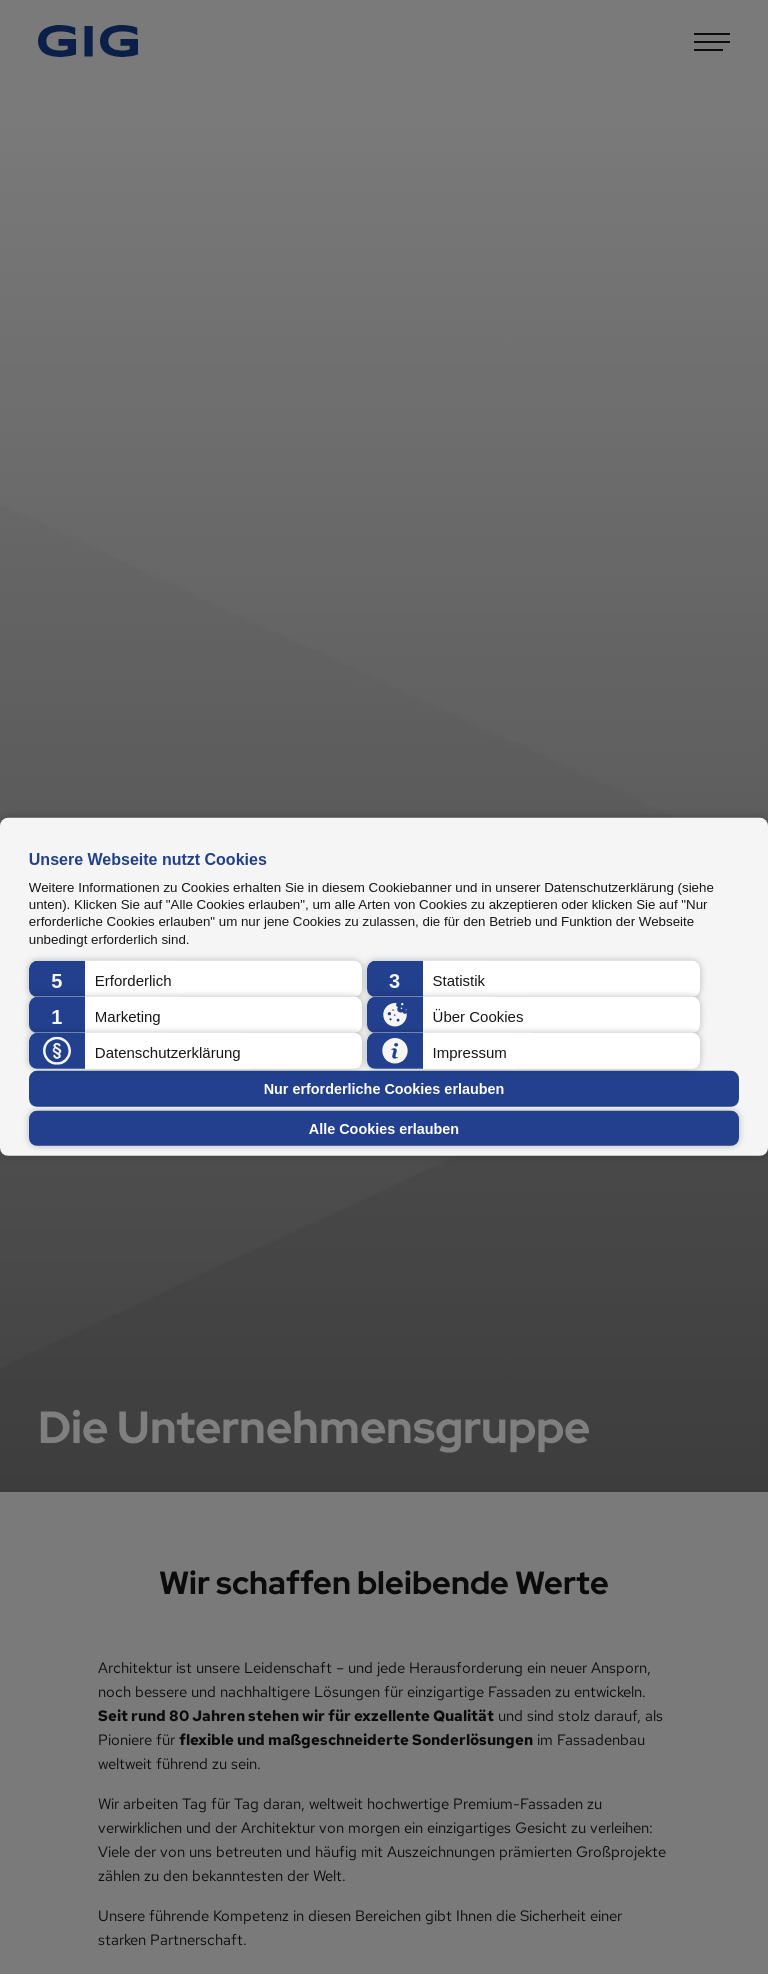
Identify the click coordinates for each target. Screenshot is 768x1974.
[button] (195, 979)
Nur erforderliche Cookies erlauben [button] (384, 1089)
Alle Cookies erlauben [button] (384, 1128)
